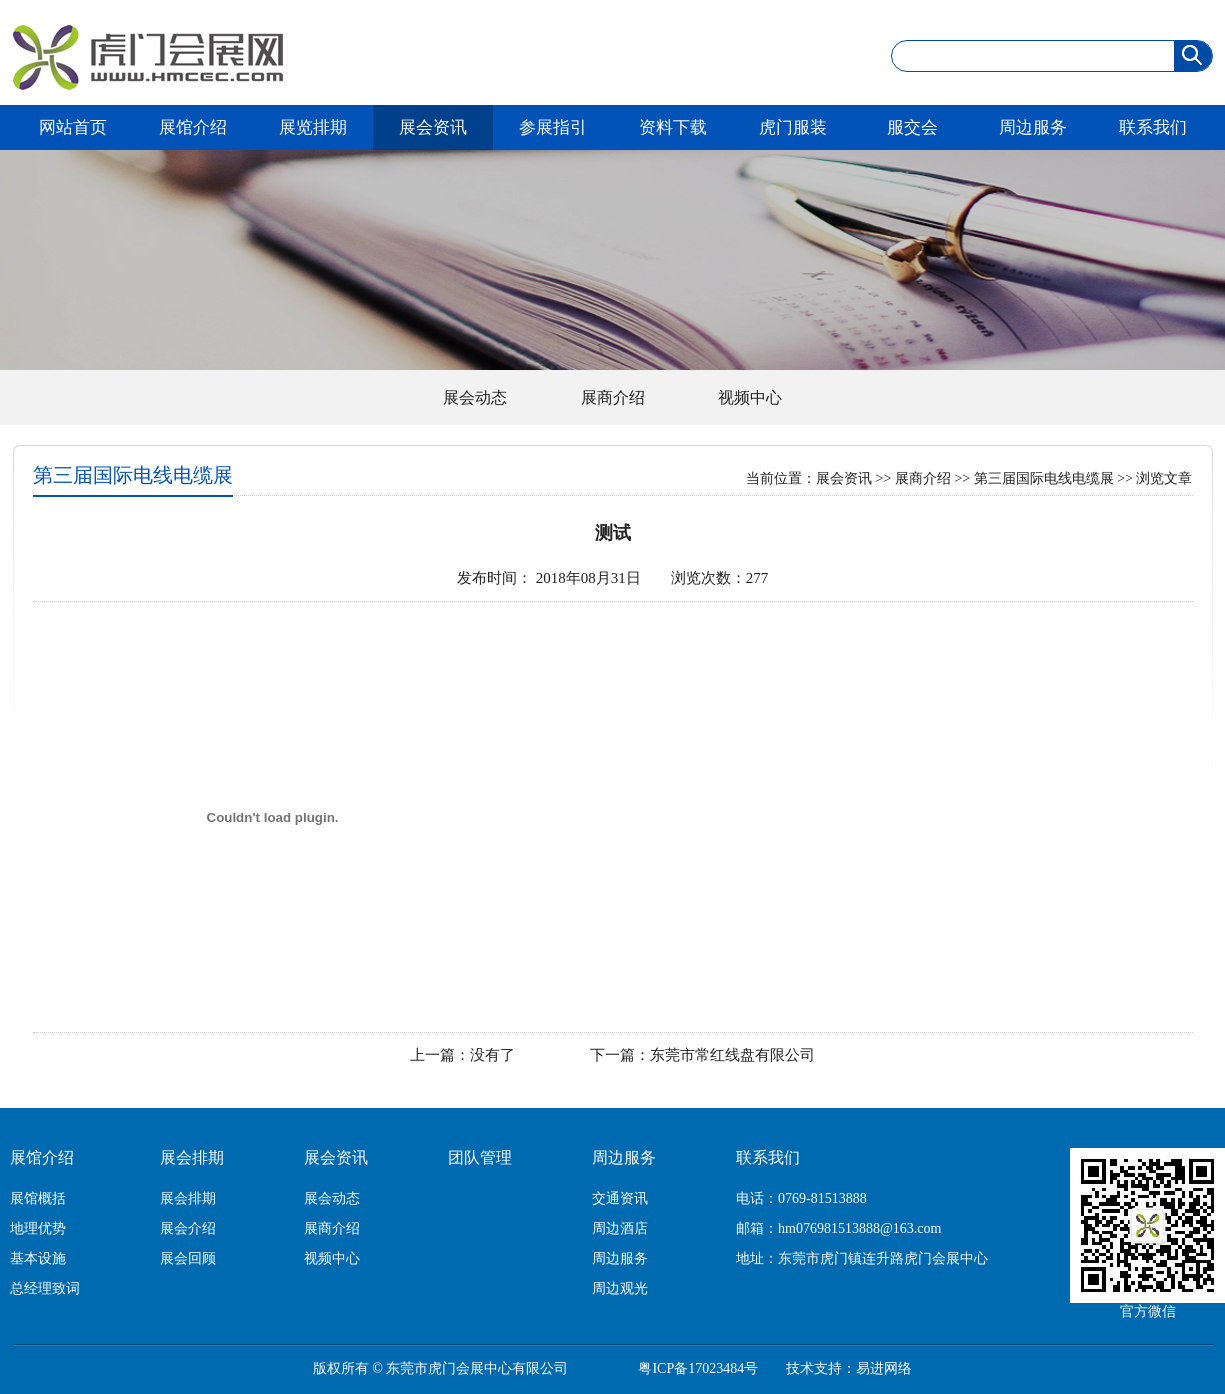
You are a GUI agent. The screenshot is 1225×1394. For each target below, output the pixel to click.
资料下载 (673, 127)
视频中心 (750, 397)
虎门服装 (793, 127)
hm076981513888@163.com (859, 1228)
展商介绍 (613, 397)
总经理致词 (45, 1288)
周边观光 (620, 1288)
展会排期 (192, 1157)
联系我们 (1153, 127)
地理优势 (38, 1228)
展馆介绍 (193, 127)
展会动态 (475, 397)
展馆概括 (38, 1198)
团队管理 (480, 1157)
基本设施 (38, 1258)
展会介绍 (188, 1228)
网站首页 (73, 127)
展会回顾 (188, 1258)
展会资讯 (433, 127)
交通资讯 (620, 1198)
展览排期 (313, 127)
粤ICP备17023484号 (698, 1368)
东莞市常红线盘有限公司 (732, 1055)
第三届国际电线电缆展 (1044, 478)
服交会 (912, 127)
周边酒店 (620, 1228)
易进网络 (884, 1368)
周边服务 (1033, 127)
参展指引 (553, 127)
